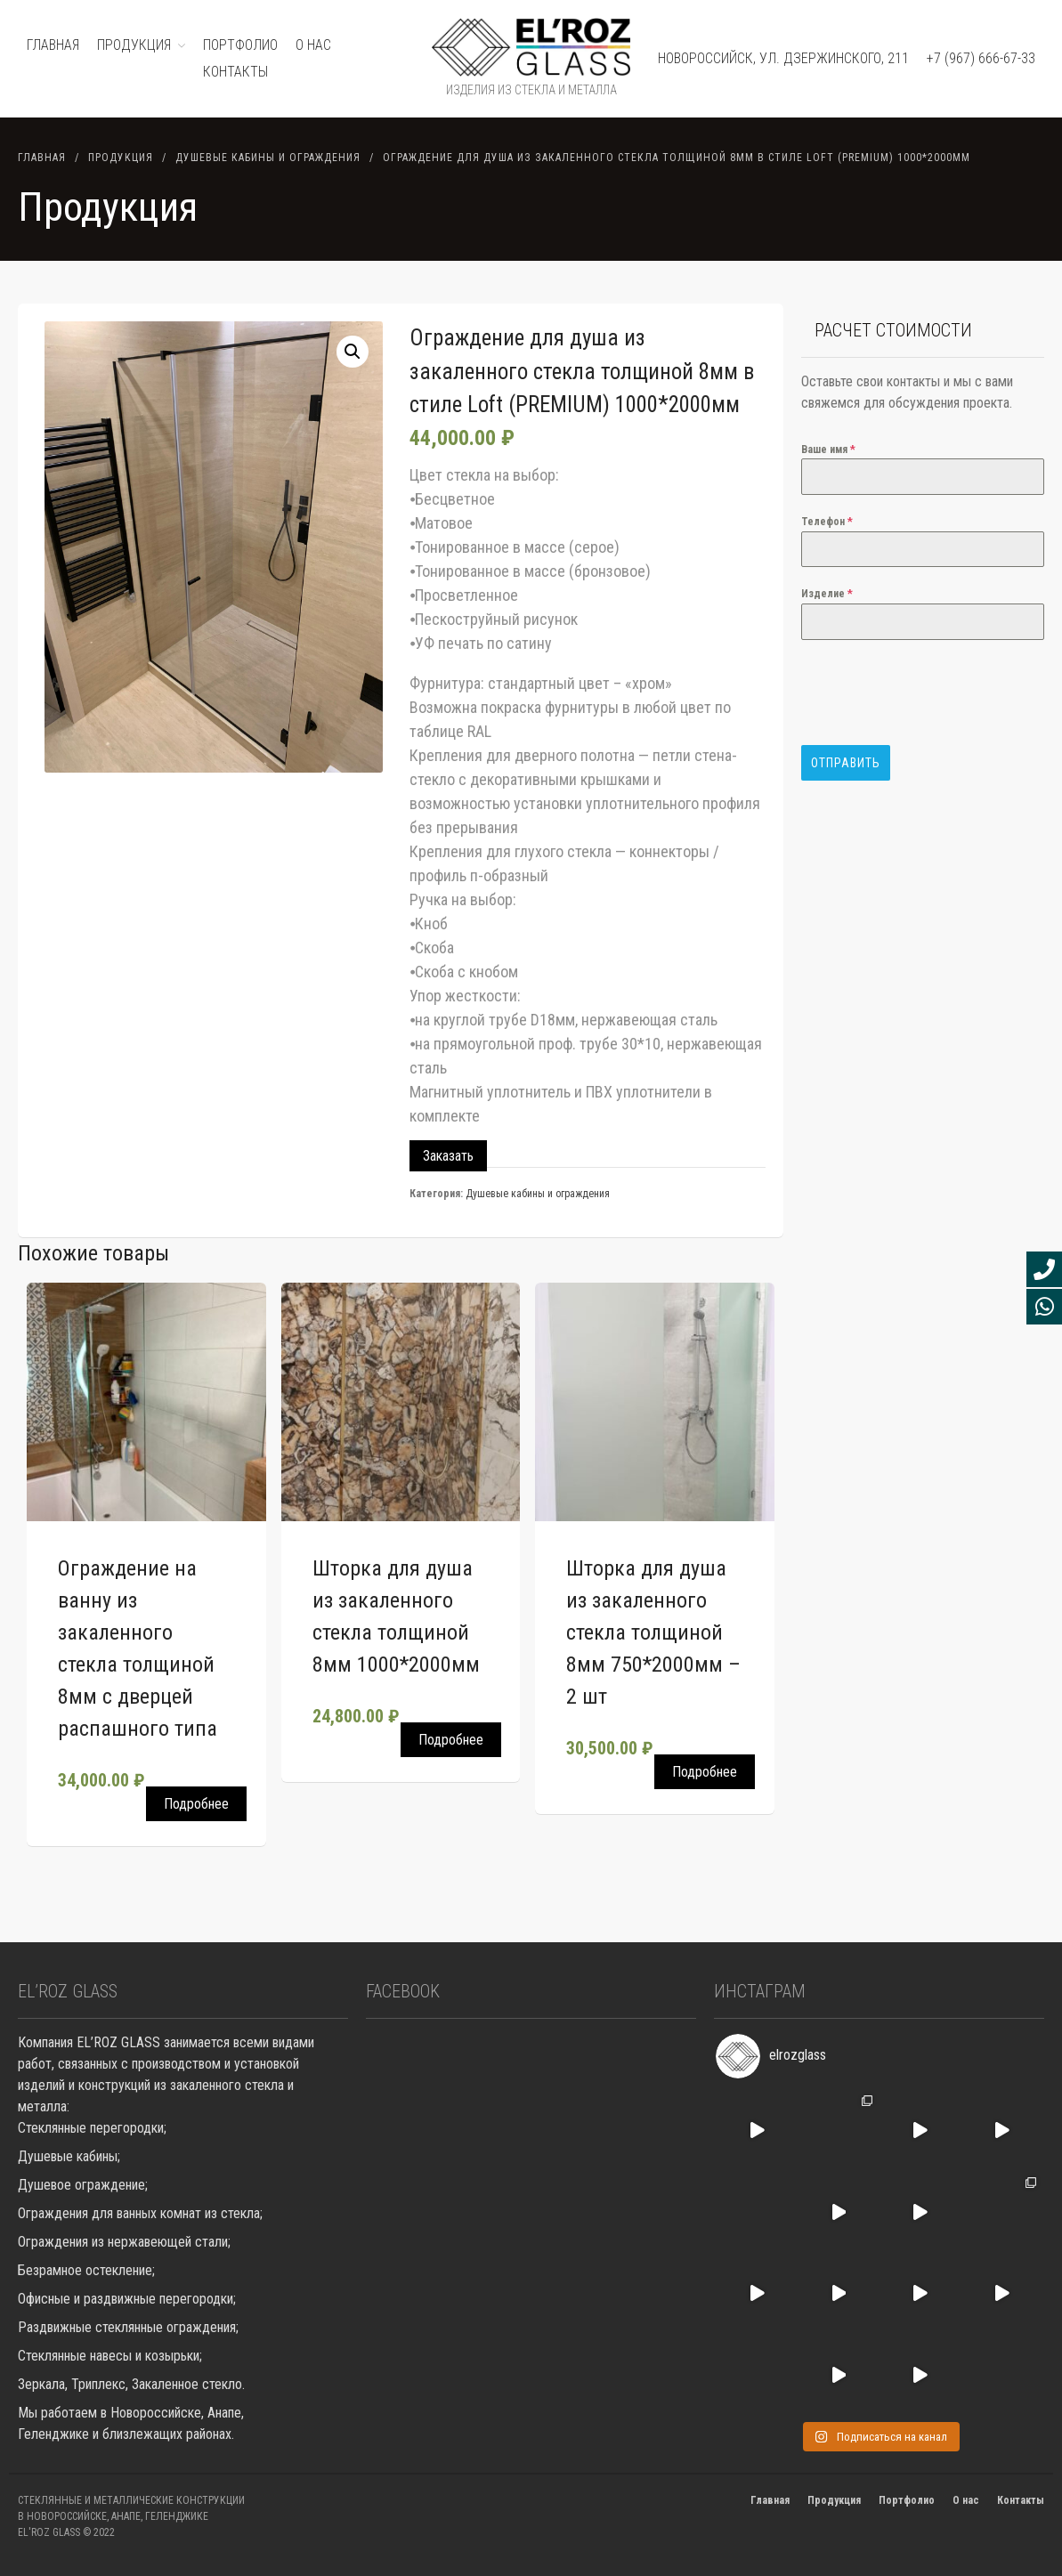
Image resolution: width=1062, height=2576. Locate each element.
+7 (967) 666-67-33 (981, 58)
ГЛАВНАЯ (53, 44)
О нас (313, 44)
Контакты (235, 71)
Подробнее (196, 1803)
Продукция (120, 157)
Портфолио (907, 2500)
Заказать (448, 1155)
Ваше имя (828, 449)
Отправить (845, 763)
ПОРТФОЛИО (240, 44)
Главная (42, 157)
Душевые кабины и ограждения (268, 157)
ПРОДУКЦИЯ (134, 44)
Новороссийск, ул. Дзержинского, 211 (783, 58)
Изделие (827, 593)
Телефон (827, 521)
